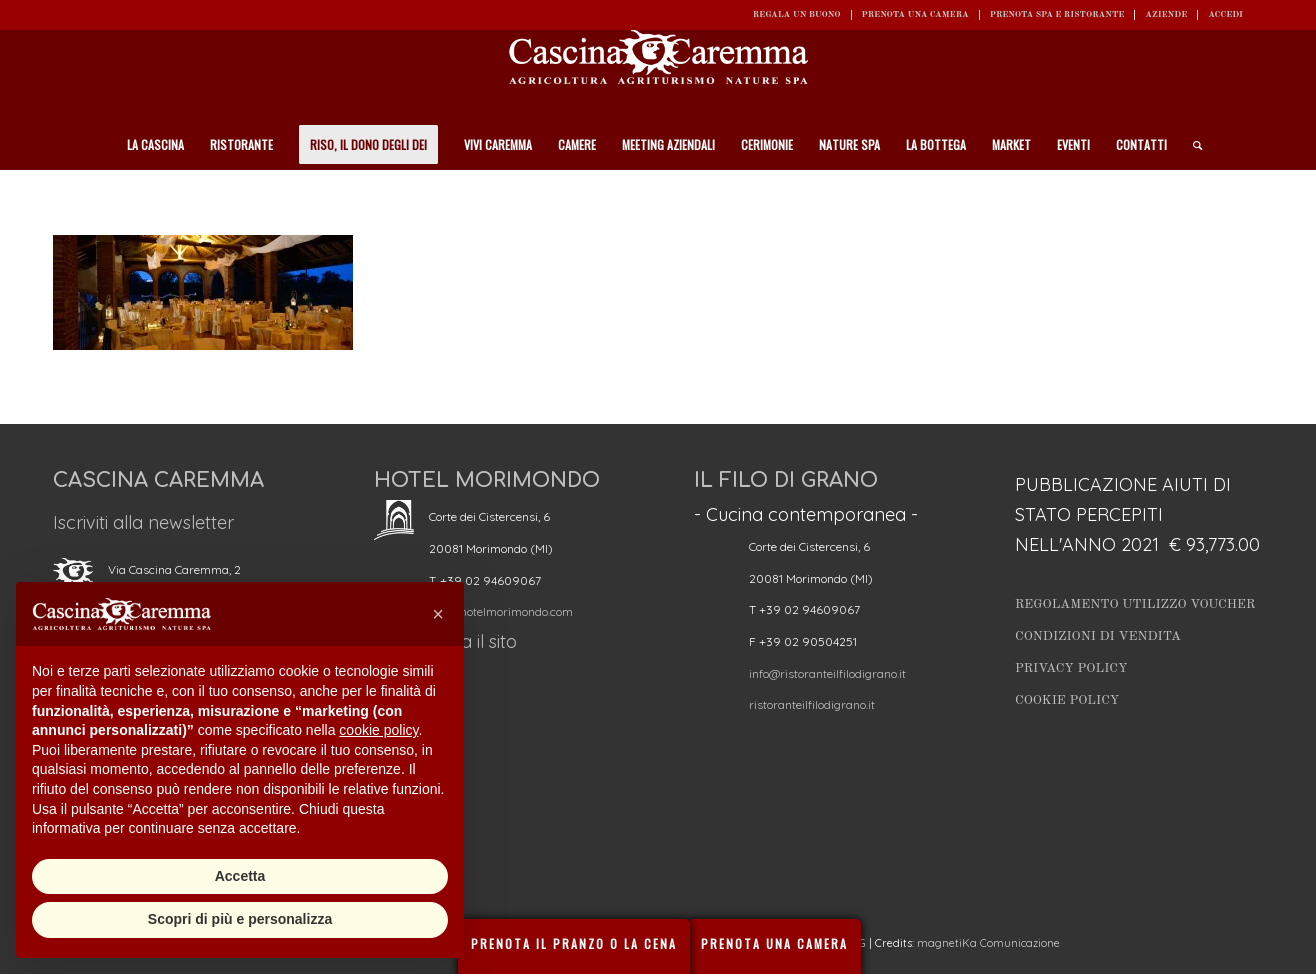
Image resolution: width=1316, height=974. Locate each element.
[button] (438, 614)
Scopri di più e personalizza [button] (240, 919)
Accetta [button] (240, 876)
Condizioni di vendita (1098, 636)
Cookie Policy (1067, 700)
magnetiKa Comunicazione (988, 943)
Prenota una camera (915, 14)
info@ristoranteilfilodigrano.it (827, 673)
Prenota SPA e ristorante (1057, 14)
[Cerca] (1191, 145)
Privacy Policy (1071, 668)
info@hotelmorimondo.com (501, 611)
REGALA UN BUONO (797, 14)
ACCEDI (1225, 14)
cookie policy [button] (378, 730)
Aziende (1166, 14)
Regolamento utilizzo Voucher (1135, 604)
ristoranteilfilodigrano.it (812, 704)
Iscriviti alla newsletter (143, 522)
